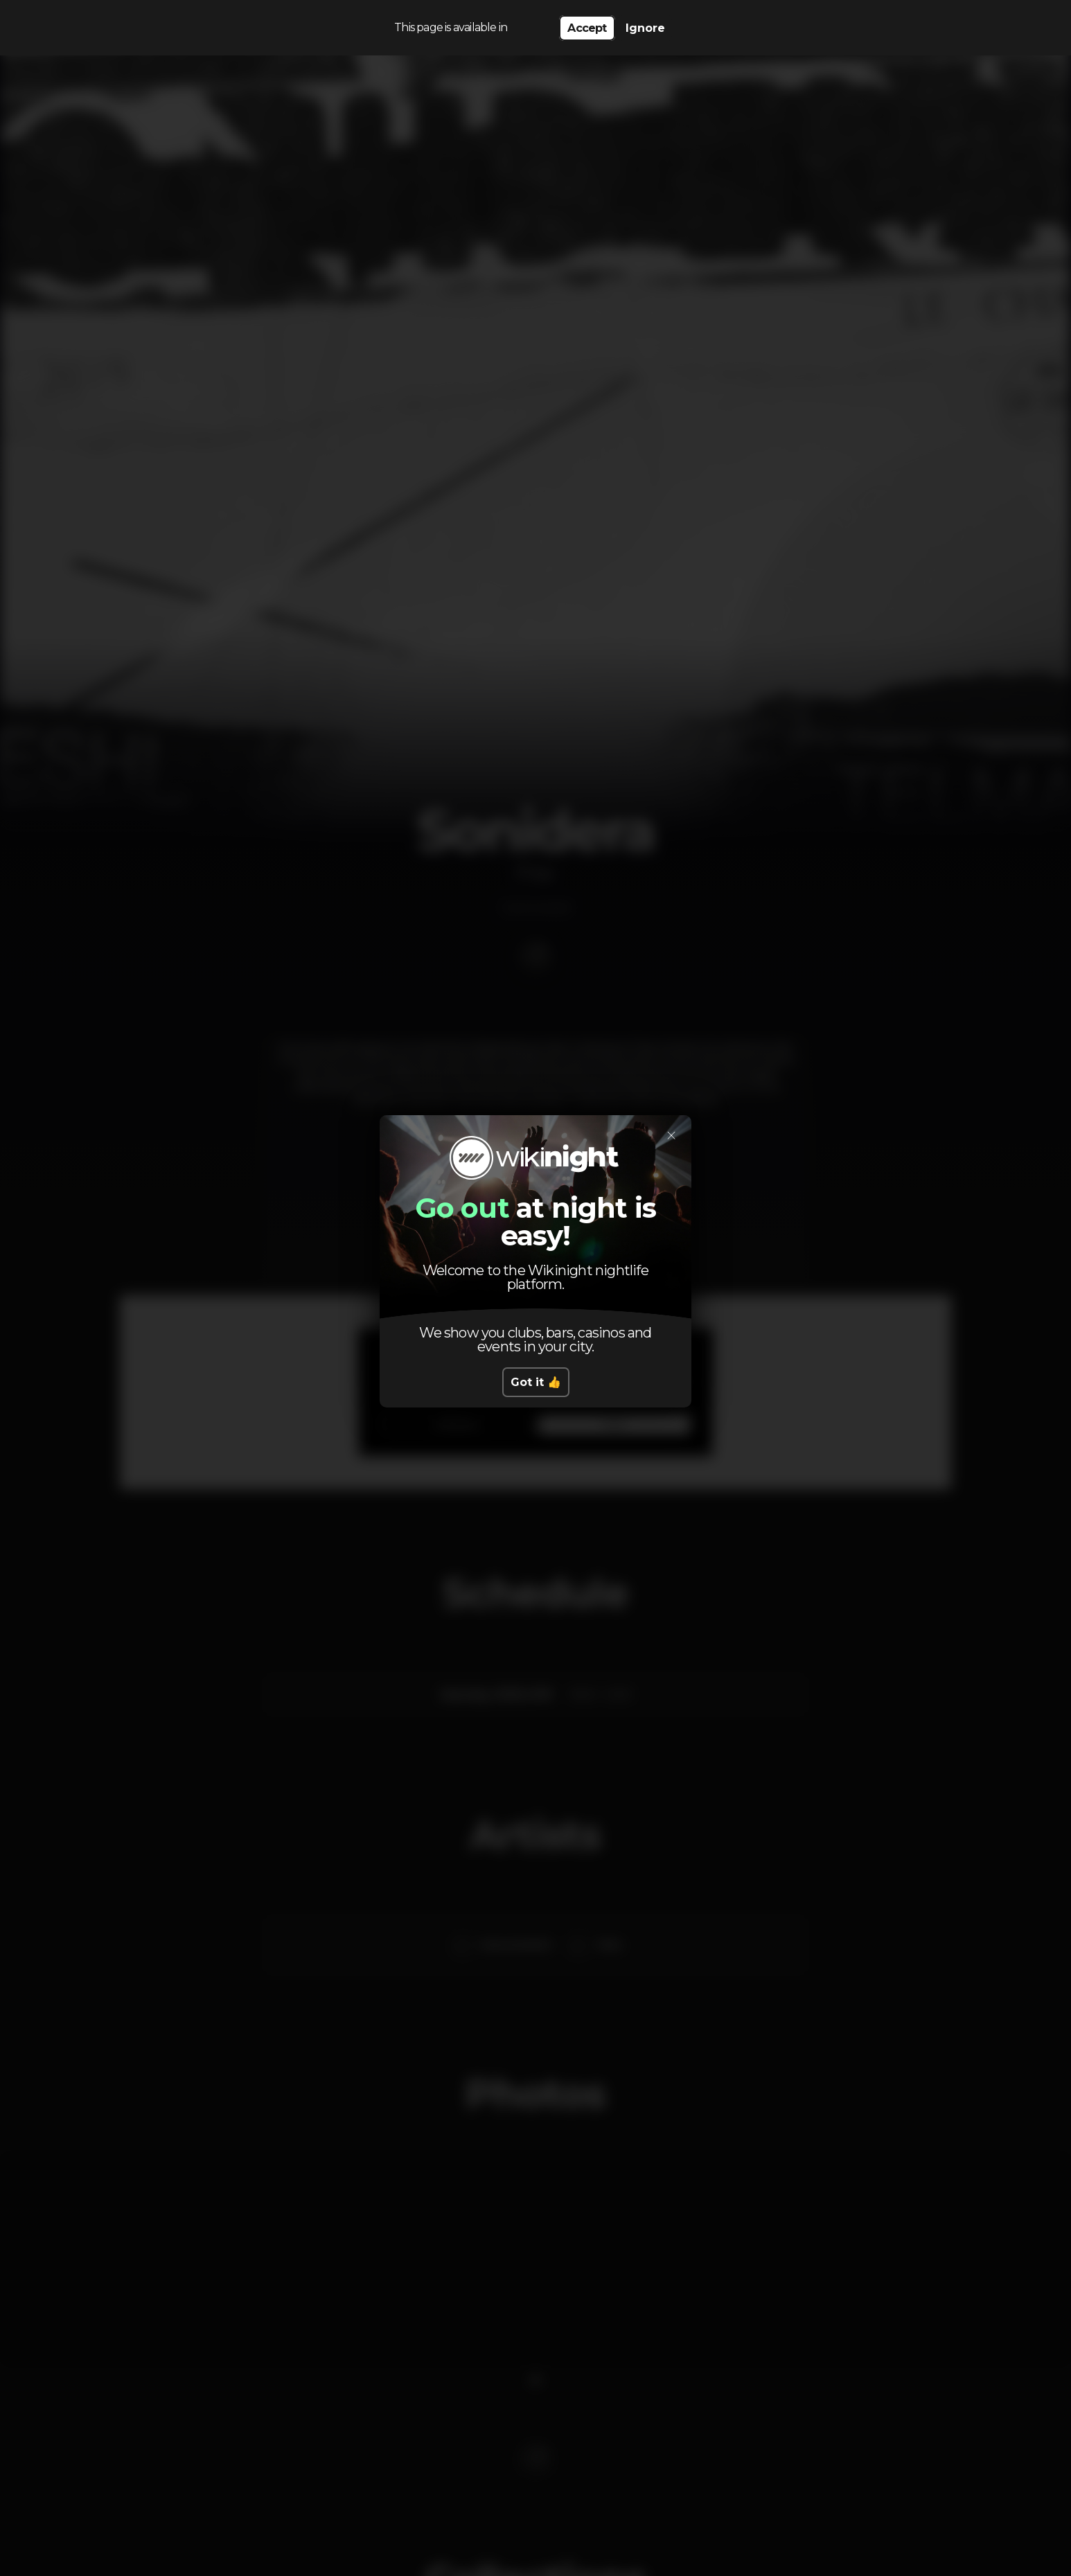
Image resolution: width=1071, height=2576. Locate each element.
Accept (586, 28)
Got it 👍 (536, 1382)
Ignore (645, 28)
